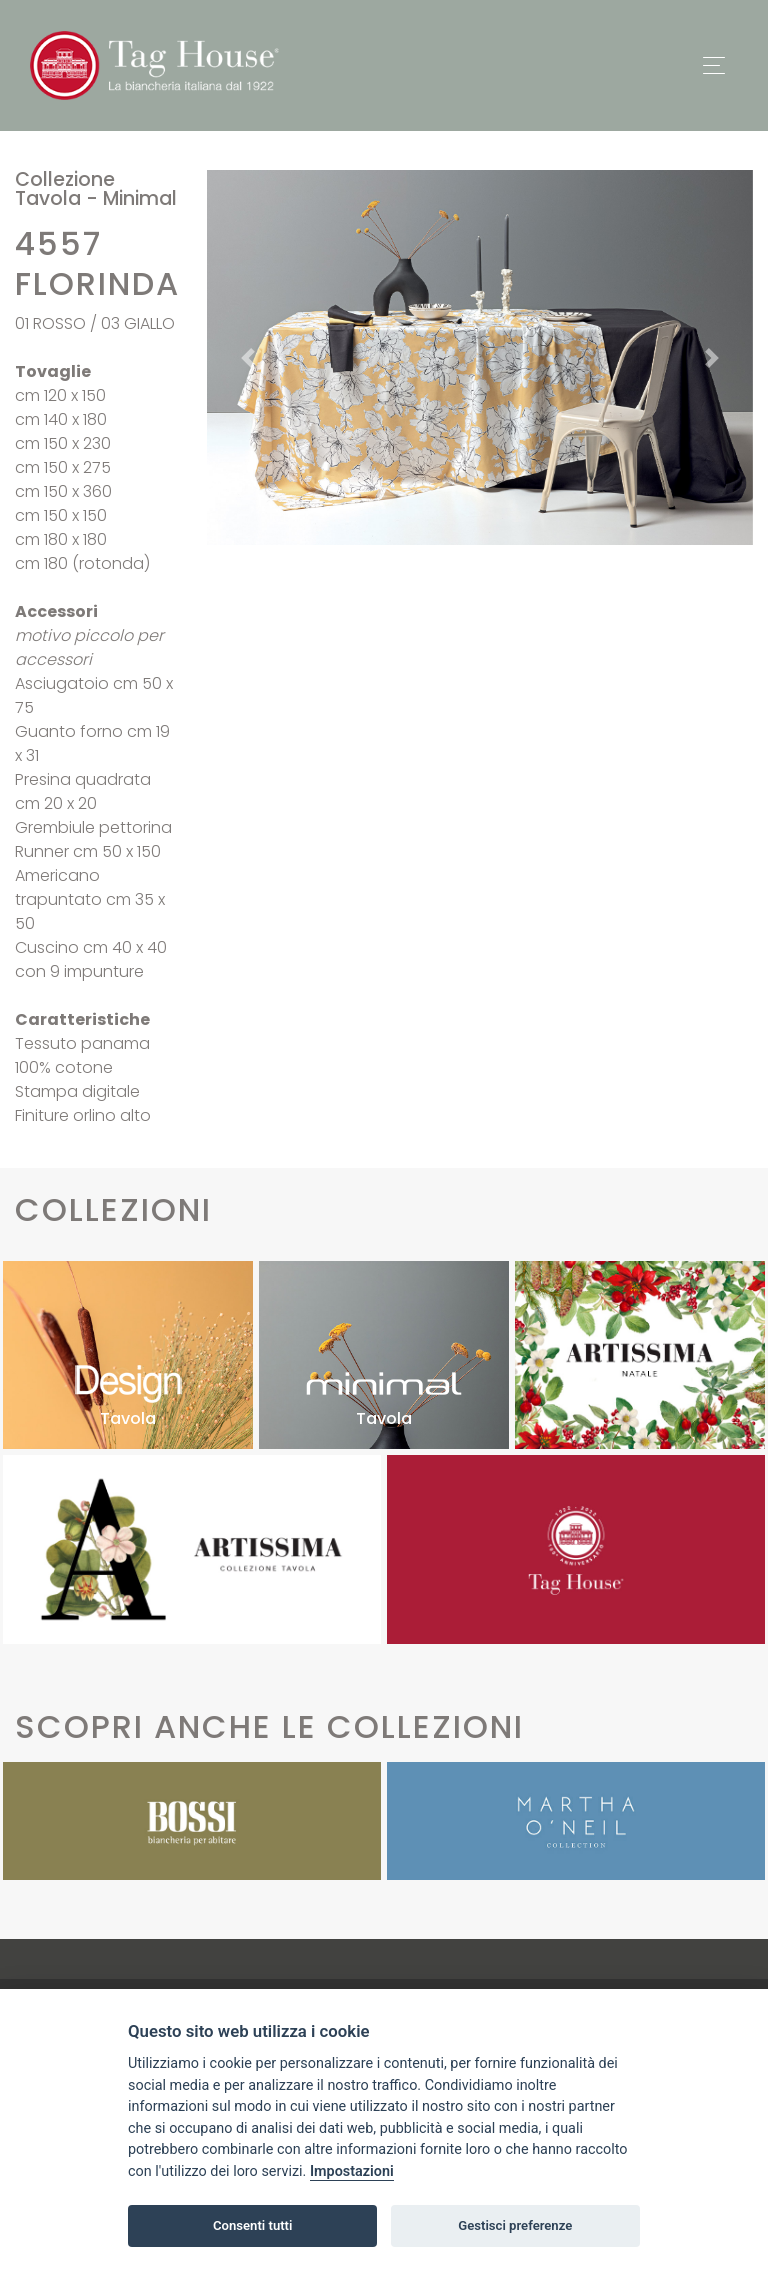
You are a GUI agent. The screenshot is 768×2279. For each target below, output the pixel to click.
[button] (248, 357)
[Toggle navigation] (714, 65)
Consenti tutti (252, 2225)
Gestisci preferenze (515, 2225)
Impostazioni (352, 2171)
